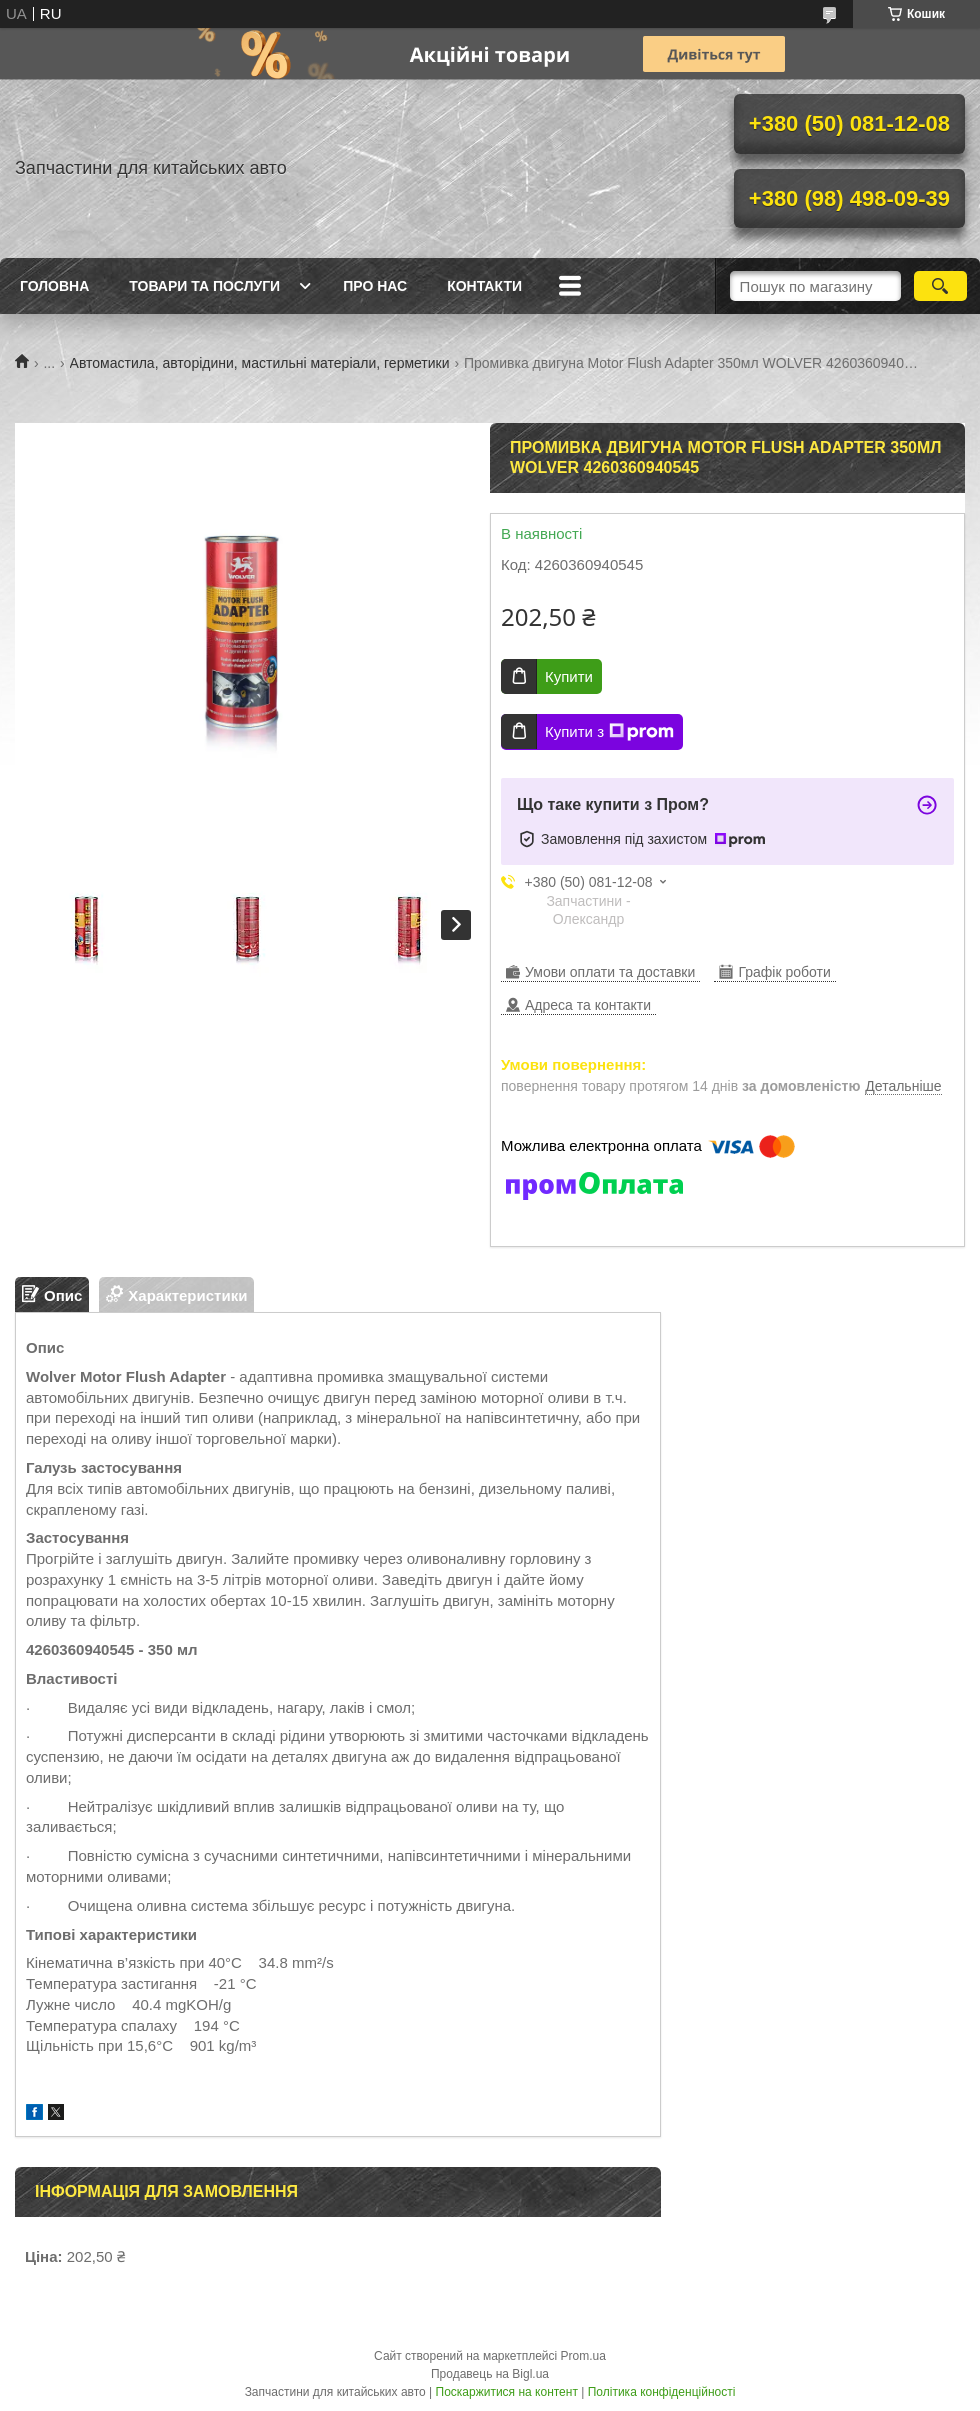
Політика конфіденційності (662, 2392)
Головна (54, 286)
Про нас (375, 286)
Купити (569, 676)
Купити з (609, 732)
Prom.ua (583, 2356)
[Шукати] (940, 286)
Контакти (484, 286)
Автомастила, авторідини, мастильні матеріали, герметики (260, 363)
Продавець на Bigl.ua (490, 2374)
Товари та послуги (204, 286)
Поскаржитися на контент (507, 2392)
